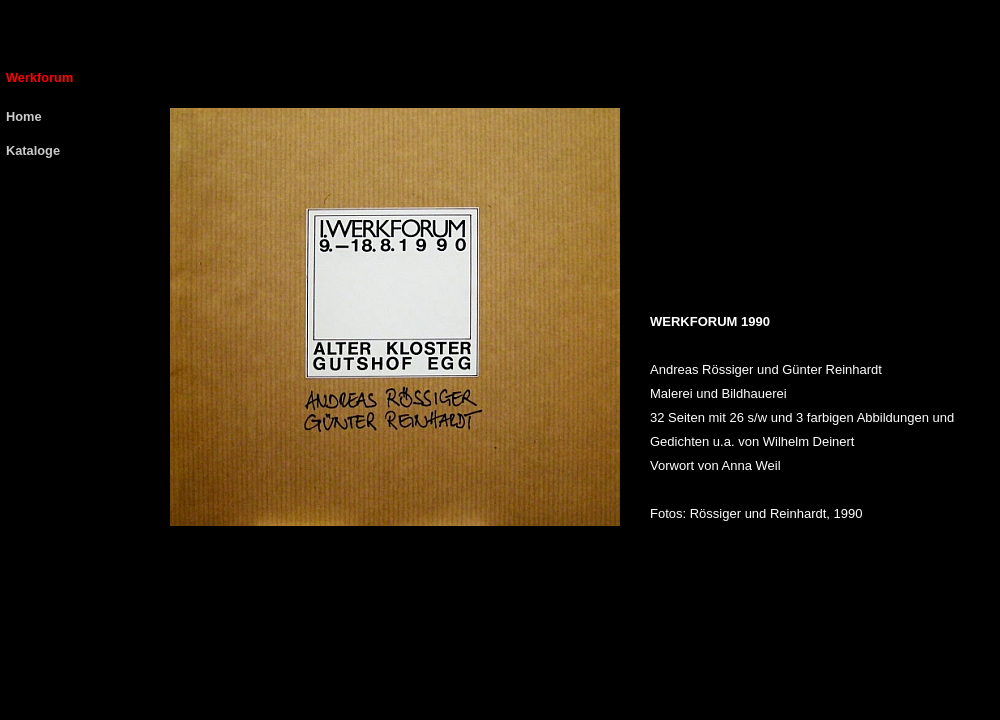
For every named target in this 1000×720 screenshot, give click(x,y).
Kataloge (33, 150)
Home (24, 116)
